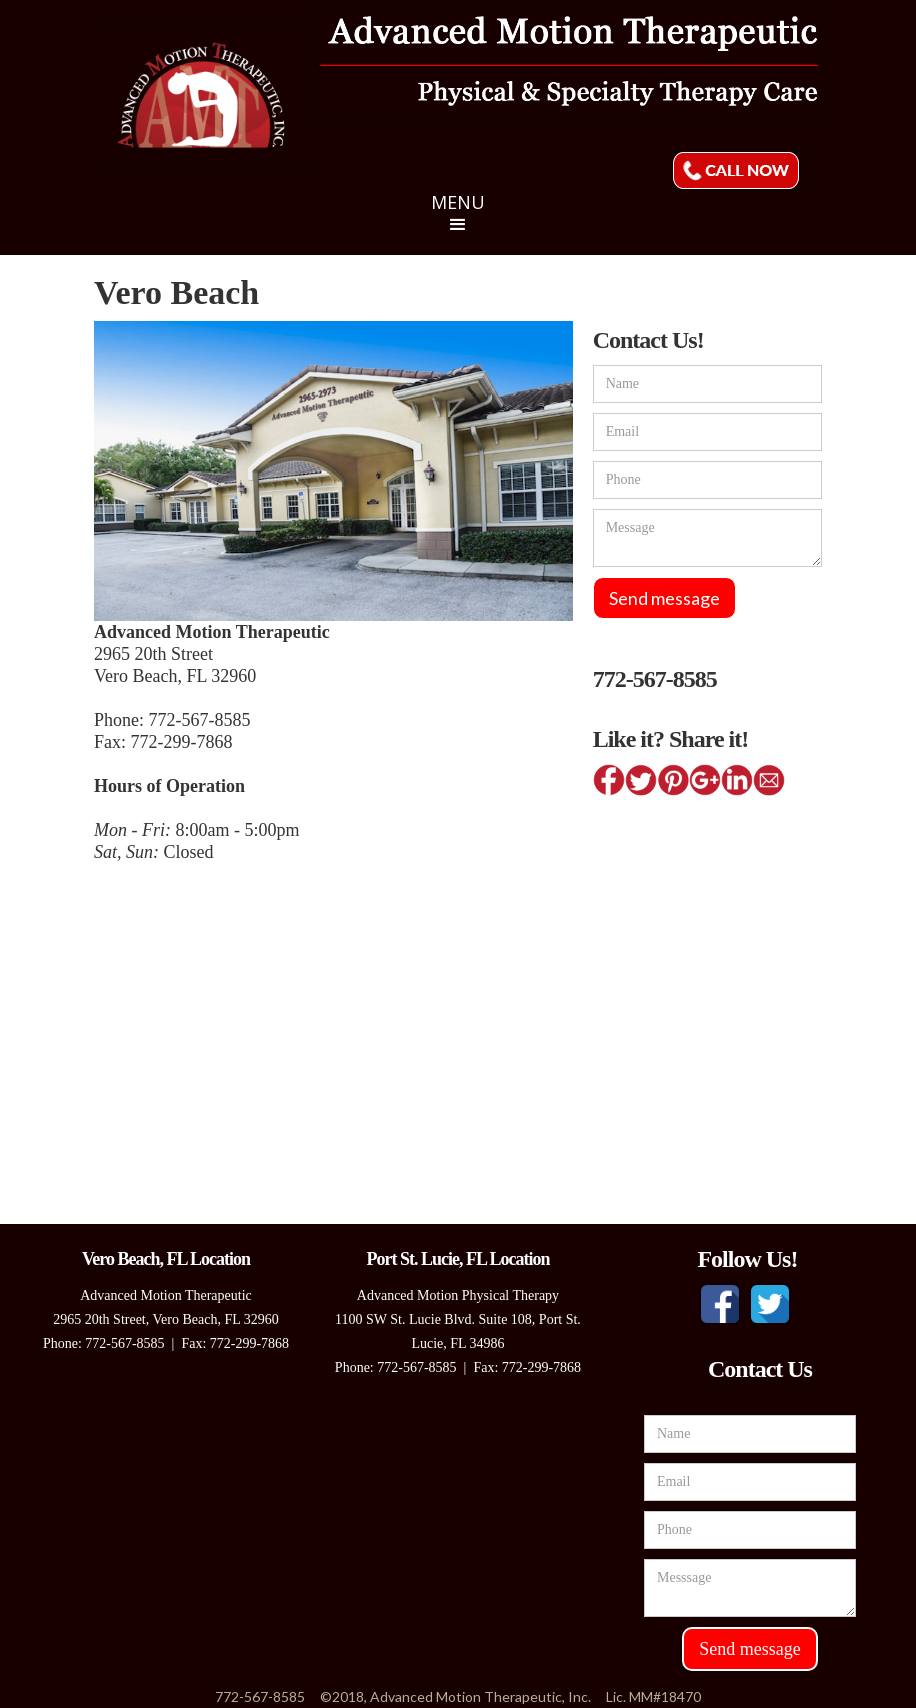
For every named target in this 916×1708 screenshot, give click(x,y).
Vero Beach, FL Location (166, 1259)
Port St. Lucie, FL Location (457, 1259)
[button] (458, 223)
